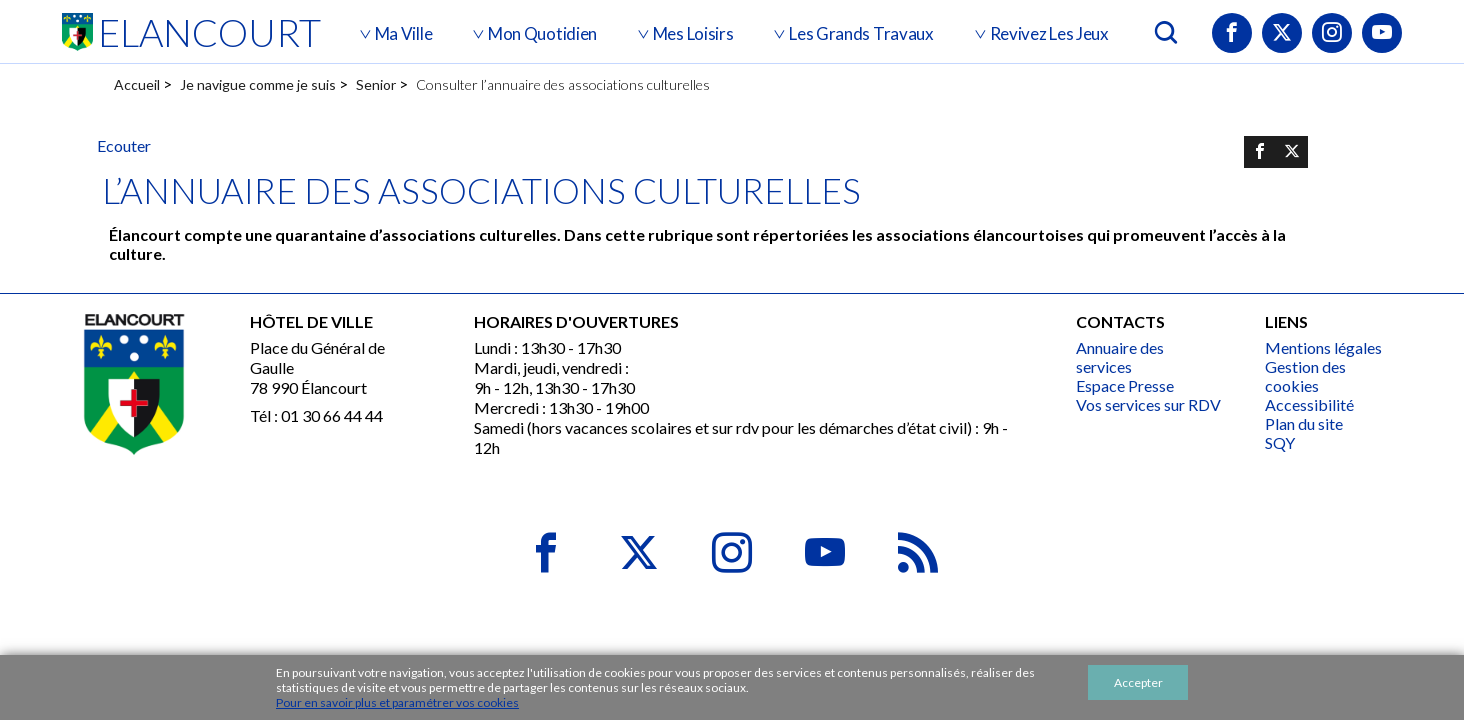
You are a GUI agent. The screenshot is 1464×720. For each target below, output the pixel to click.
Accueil (137, 84)
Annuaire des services (1120, 357)
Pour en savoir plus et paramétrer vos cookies (397, 702)
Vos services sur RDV (1148, 404)
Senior (376, 84)
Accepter (1138, 682)
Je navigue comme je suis (258, 84)
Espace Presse (1125, 385)
